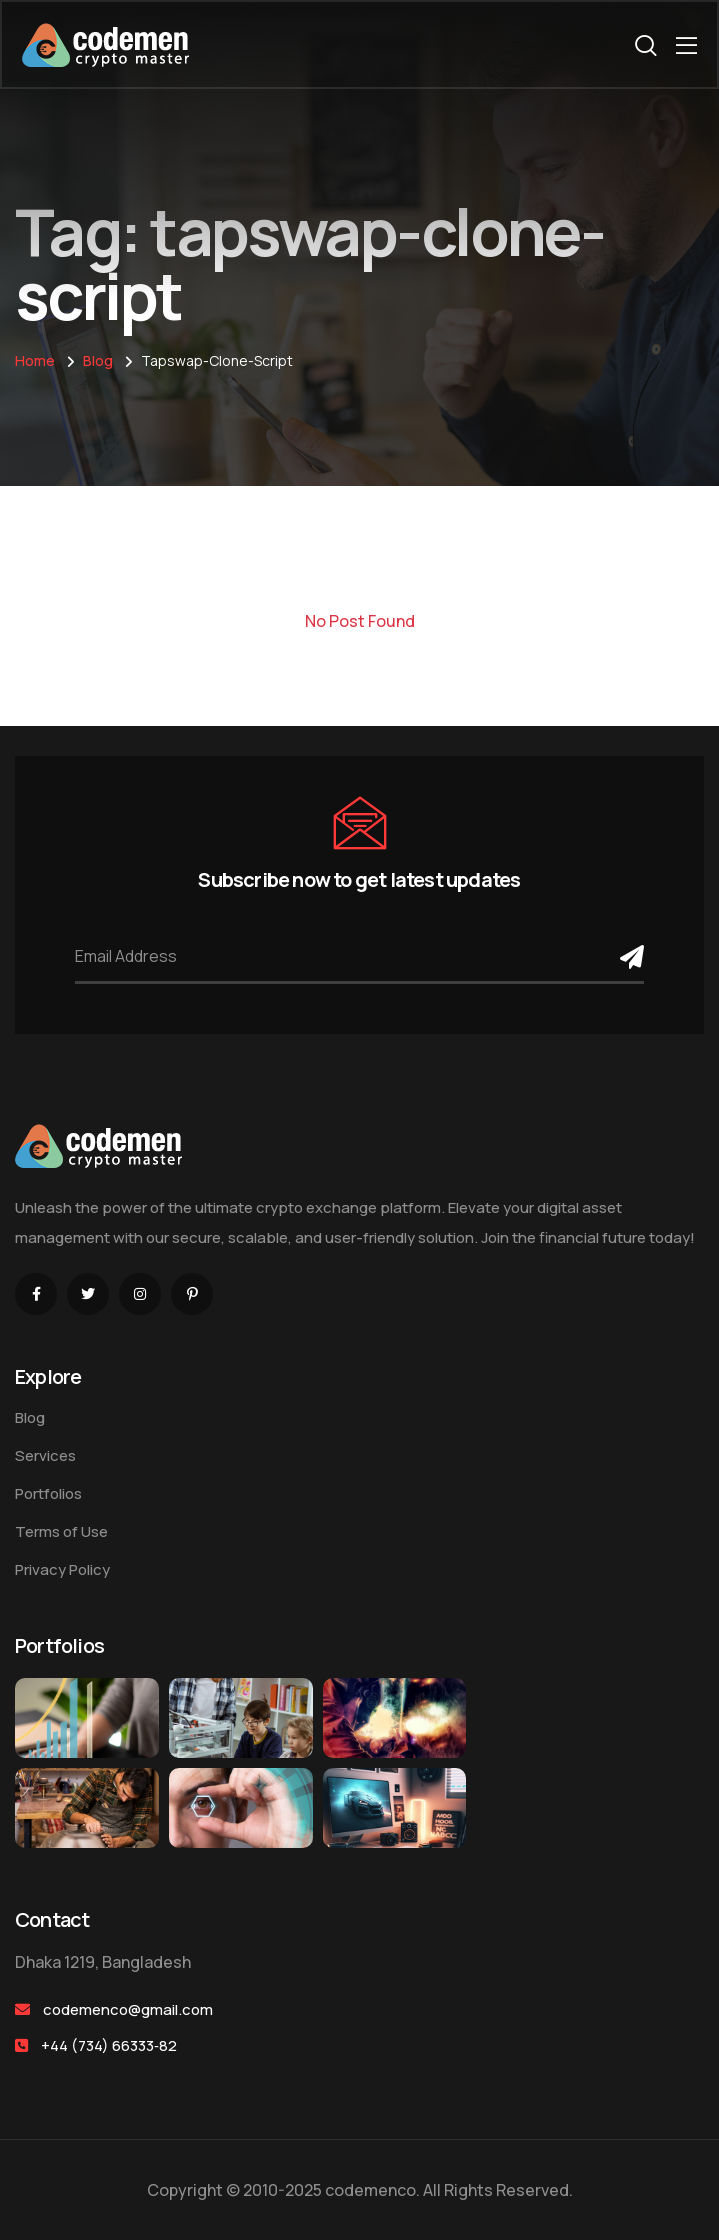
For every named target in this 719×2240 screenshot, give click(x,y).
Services (45, 1455)
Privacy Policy (62, 1569)
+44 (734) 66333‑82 (109, 2045)
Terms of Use (61, 1531)
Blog (98, 360)
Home (35, 360)
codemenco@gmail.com (128, 2009)
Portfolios (48, 1493)
